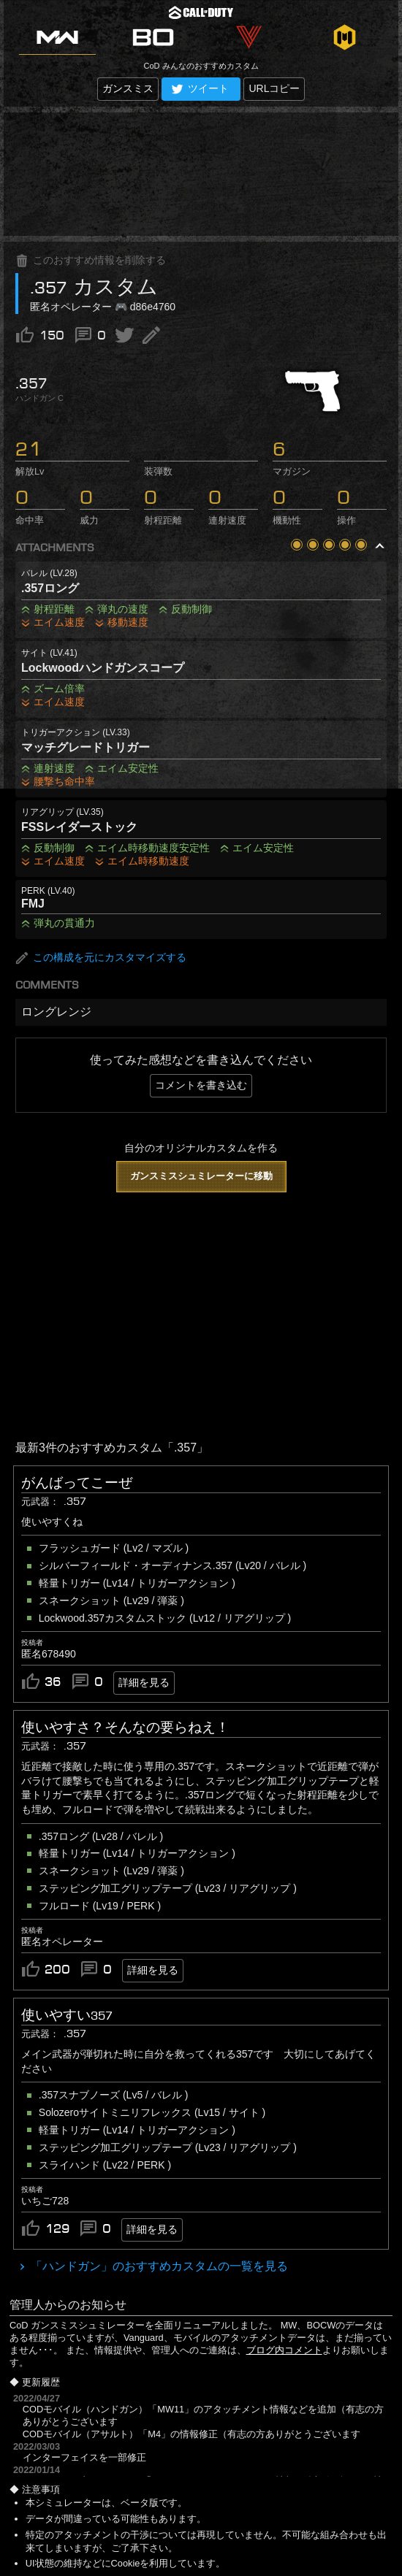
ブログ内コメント (284, 2350)
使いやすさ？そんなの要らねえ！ (125, 1727)
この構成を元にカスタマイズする (100, 958)
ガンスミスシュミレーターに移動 (201, 1175)
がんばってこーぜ (76, 1483)
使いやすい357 (67, 2015)
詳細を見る (144, 1682)
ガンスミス (127, 88)
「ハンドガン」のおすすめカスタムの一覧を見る (158, 2266)
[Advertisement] (201, 174)
